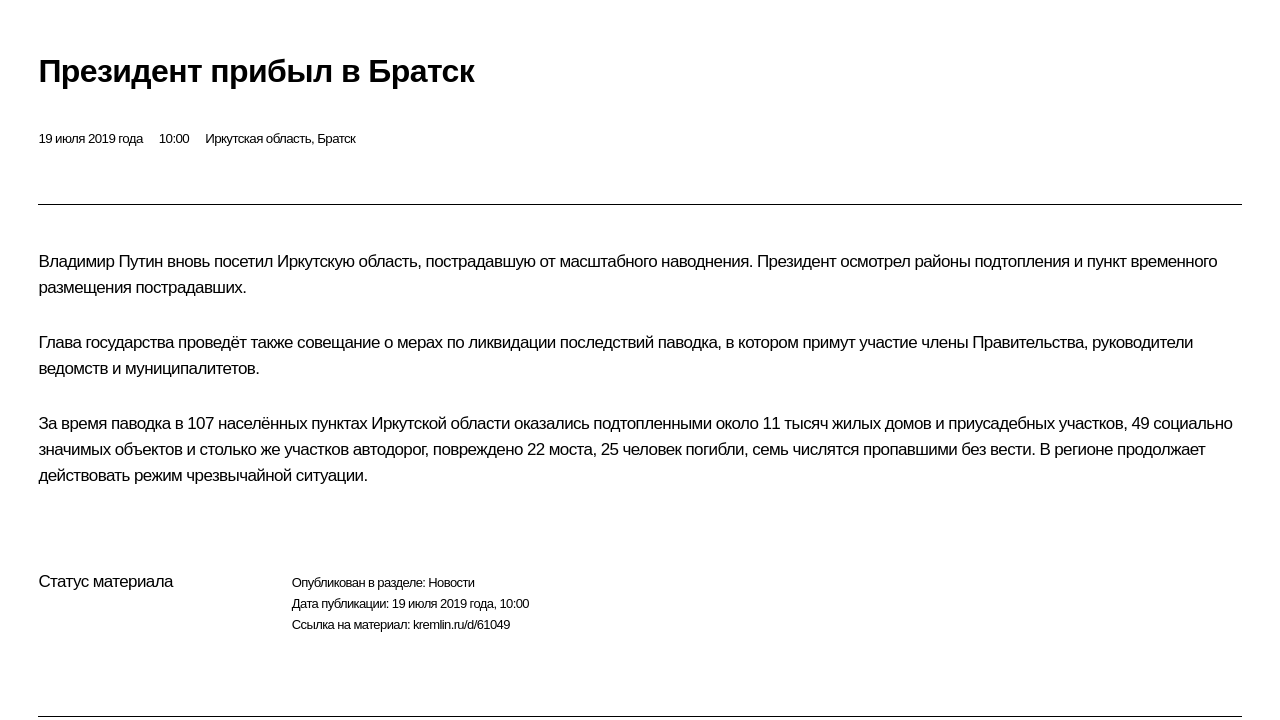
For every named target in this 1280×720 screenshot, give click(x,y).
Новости (451, 582)
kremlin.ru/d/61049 (461, 624)
